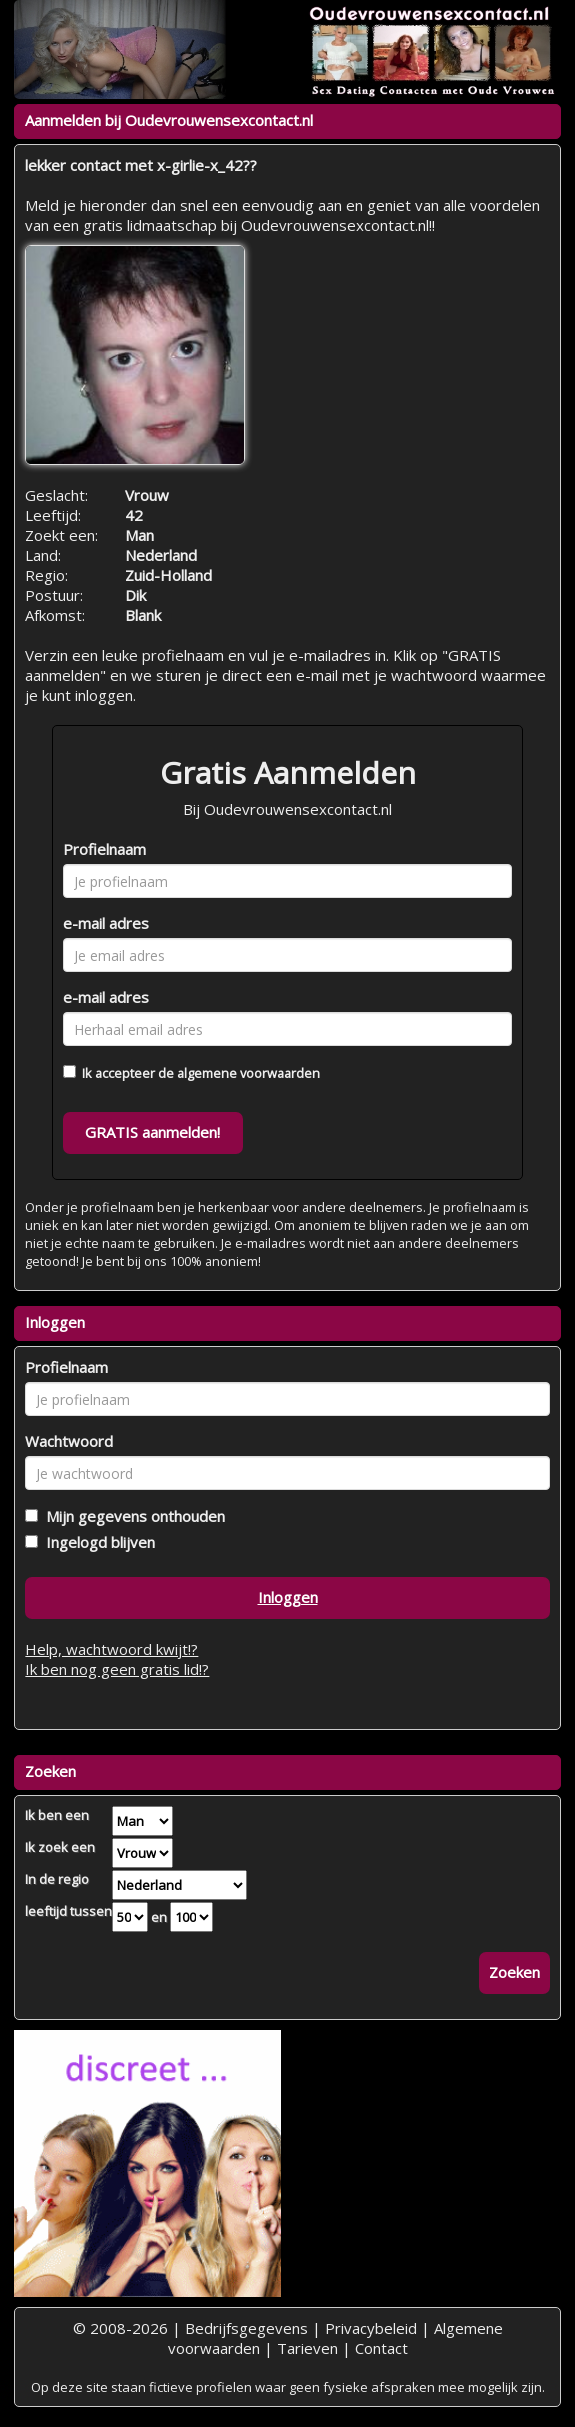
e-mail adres (106, 923)
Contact (381, 2348)
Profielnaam (104, 849)
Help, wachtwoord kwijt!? (111, 1649)
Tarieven (307, 2348)
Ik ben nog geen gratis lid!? (117, 1669)
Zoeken (514, 1972)
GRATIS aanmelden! (152, 1132)
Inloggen (288, 1597)
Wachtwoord (69, 1441)
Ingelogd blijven (96, 1542)
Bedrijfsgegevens (246, 2328)
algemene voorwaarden (248, 1073)
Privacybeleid (371, 2328)
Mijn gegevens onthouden (131, 1516)
